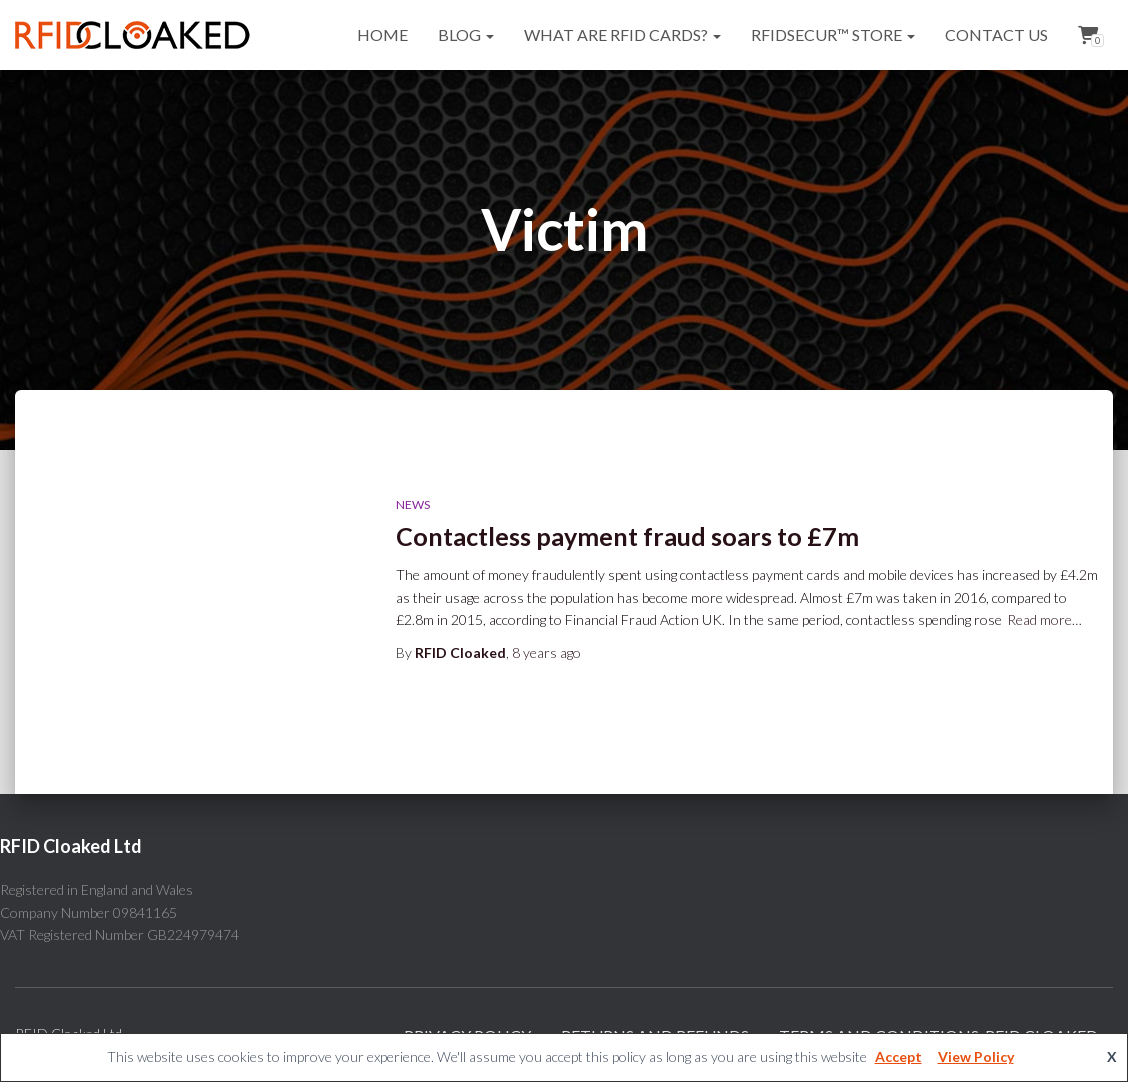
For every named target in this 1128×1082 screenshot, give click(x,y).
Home (382, 34)
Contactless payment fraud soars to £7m (627, 536)
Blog (466, 34)
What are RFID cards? (622, 34)
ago (546, 652)
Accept (898, 1056)
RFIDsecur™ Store (833, 34)
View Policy (976, 1056)
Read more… (1044, 619)
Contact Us (996, 34)
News (413, 504)
